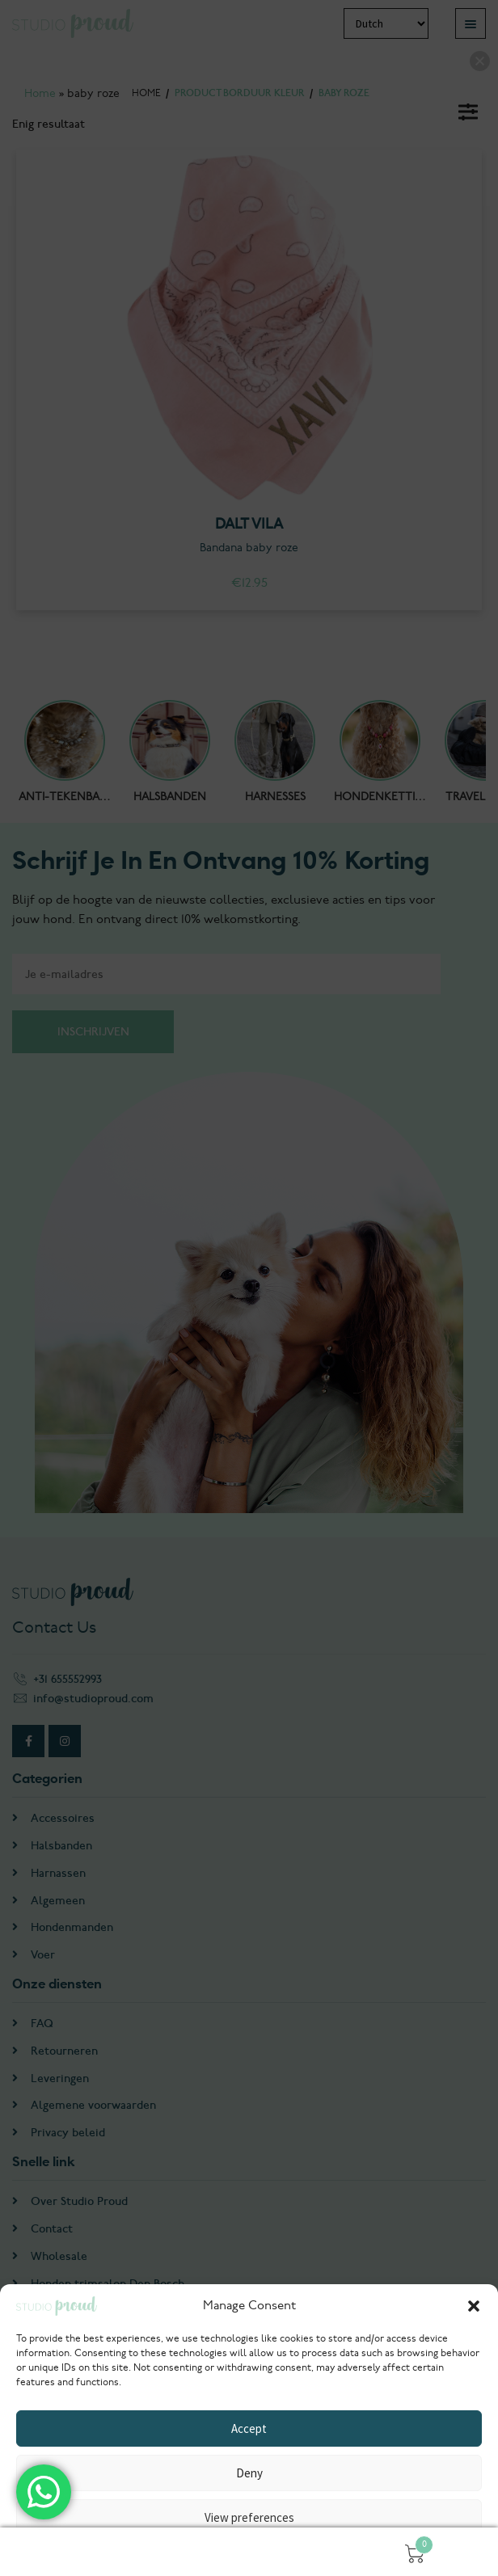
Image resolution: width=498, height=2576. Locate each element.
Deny (249, 2473)
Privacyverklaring (249, 2554)
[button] (474, 2306)
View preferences (249, 2517)
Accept (249, 2428)
